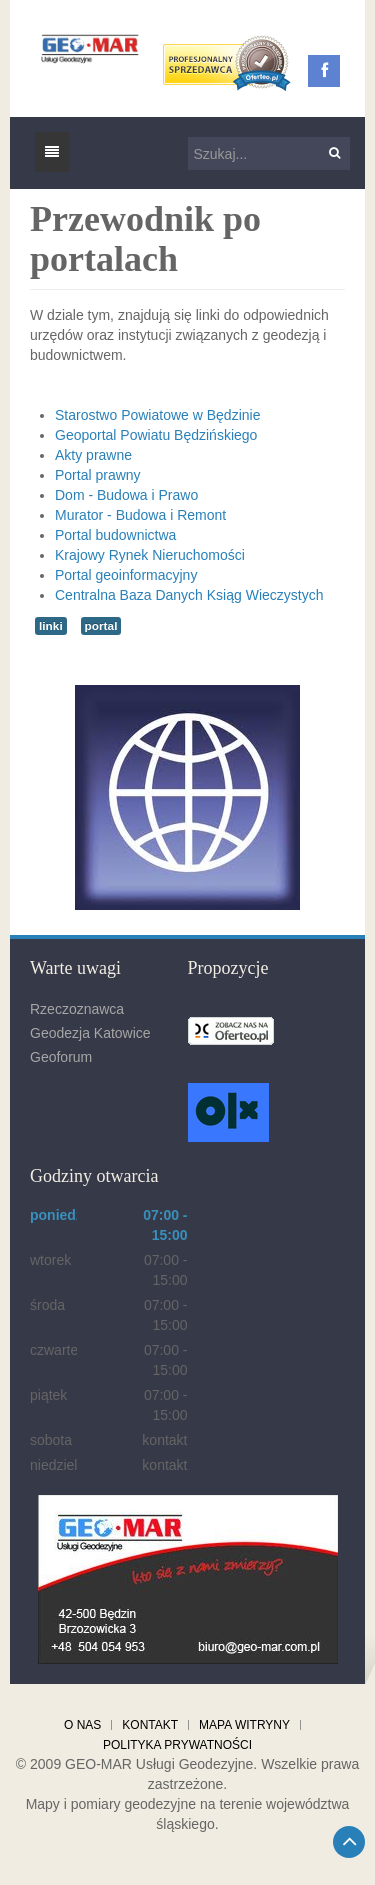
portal (101, 626)
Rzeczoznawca (77, 1009)
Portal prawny (98, 475)
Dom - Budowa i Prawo (126, 495)
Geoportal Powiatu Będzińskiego (156, 435)
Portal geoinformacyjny (126, 575)
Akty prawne (93, 455)
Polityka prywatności (177, 1745)
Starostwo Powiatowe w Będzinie (157, 415)
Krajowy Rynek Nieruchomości (150, 555)
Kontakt (150, 1725)
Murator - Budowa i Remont (140, 515)
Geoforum (61, 1057)
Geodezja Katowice (90, 1033)
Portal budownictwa (115, 535)
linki (51, 626)
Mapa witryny (244, 1725)
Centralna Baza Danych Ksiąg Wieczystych (189, 595)
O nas (82, 1725)
